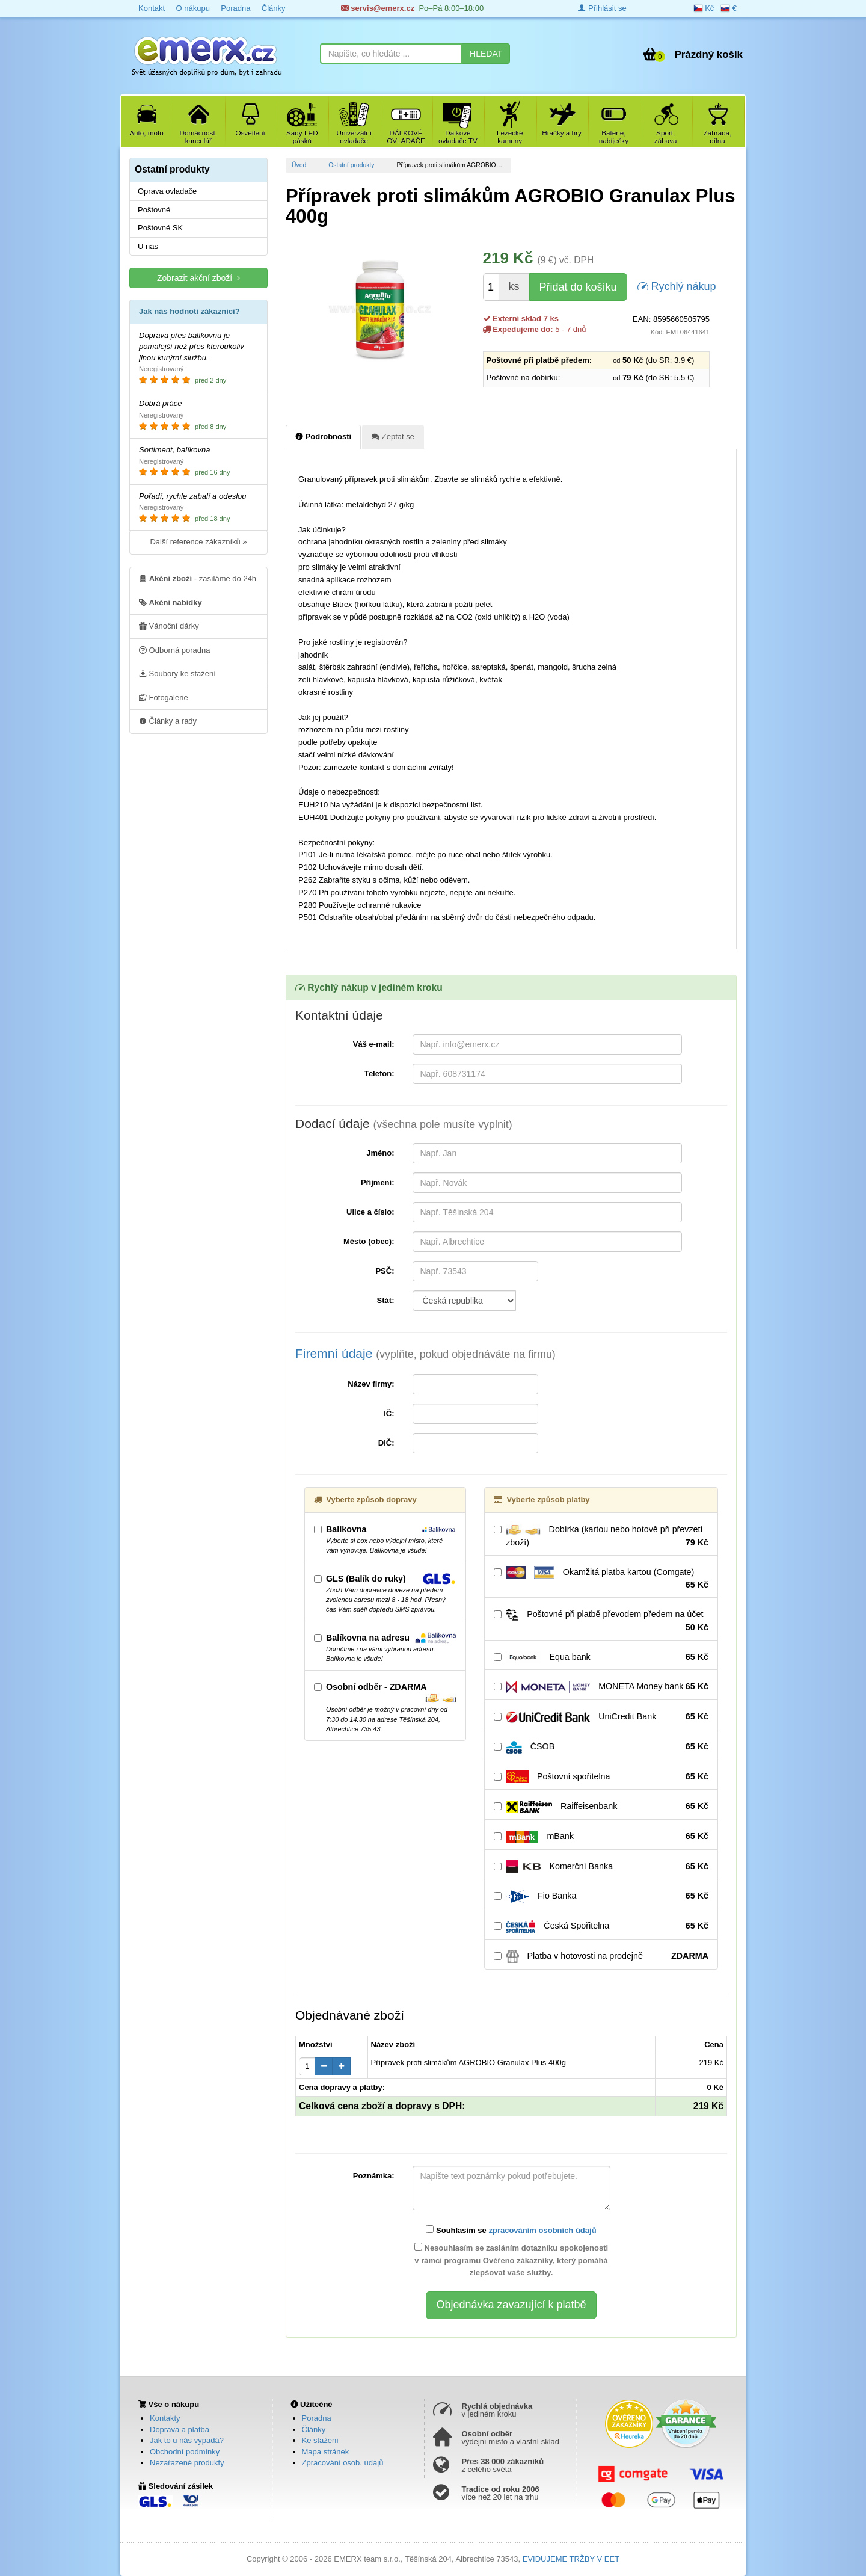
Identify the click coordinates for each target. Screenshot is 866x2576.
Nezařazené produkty (187, 2462)
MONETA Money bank (601, 1686)
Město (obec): (369, 1241)
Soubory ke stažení (177, 673)
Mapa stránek (325, 2451)
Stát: (386, 1300)
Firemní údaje (425, 1353)
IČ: (389, 1413)
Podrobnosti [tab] (323, 436)
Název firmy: (371, 1383)
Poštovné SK (160, 227)
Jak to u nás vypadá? (187, 2440)
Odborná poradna (174, 649)
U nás (148, 246)
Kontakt (151, 8)
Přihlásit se (602, 8)
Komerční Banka (601, 1866)
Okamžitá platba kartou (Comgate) (601, 1578)
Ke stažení (320, 2440)
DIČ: (386, 1442)
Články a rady (168, 720)
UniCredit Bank (601, 1717)
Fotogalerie (163, 697)
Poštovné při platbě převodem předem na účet (601, 1621)
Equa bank (601, 1657)
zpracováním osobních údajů (542, 2230)
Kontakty (165, 2418)
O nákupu (192, 8)
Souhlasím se (511, 2230)
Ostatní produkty (351, 165)
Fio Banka (601, 1896)
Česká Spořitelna (601, 1926)
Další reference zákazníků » (198, 541)
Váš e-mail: (374, 1044)
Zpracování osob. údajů (343, 2462)
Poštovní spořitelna (601, 1777)
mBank (601, 1836)
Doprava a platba (179, 2429)
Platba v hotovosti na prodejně (601, 1956)
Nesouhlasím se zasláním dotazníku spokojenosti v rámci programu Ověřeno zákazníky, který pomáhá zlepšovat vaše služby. (511, 2260)
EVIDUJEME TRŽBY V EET (571, 2558)
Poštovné (154, 209)
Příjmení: (378, 1182)
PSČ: (384, 1270)
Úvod (299, 165)
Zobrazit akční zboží (198, 277)
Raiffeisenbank (601, 1806)
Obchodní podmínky (185, 2451)
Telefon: (379, 1073)
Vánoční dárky (169, 625)
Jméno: (380, 1152)
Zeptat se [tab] (393, 436)
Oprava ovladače (167, 191)
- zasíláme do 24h (197, 578)
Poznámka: (374, 2175)
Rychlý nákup (676, 285)
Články (274, 8)
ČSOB (601, 1747)
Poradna (235, 8)
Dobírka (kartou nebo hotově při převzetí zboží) (601, 1536)
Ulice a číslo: (370, 1211)
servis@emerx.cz (378, 8)
